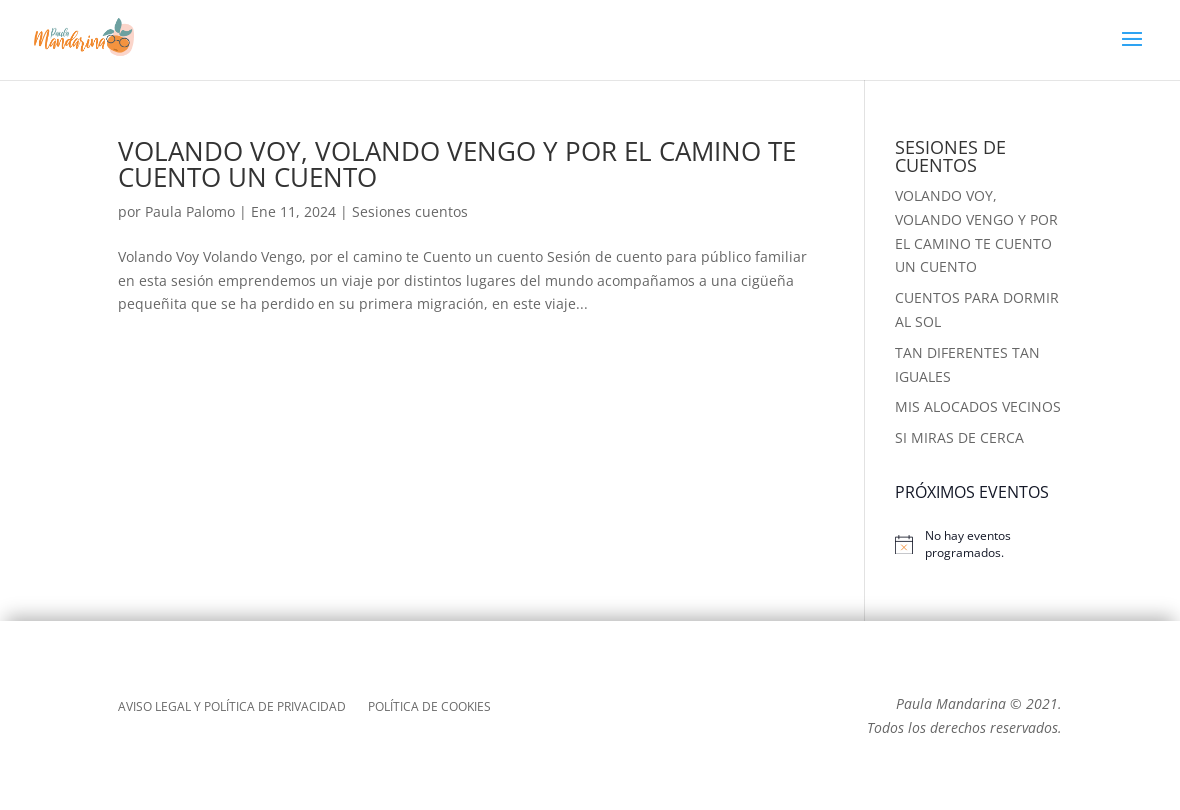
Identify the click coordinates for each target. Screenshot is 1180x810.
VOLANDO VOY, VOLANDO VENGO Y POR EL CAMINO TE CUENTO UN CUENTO (457, 164)
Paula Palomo (190, 211)
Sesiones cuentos (410, 211)
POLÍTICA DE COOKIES (429, 707)
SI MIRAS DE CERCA (959, 437)
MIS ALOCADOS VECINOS (978, 406)
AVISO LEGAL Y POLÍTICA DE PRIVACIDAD (232, 707)
